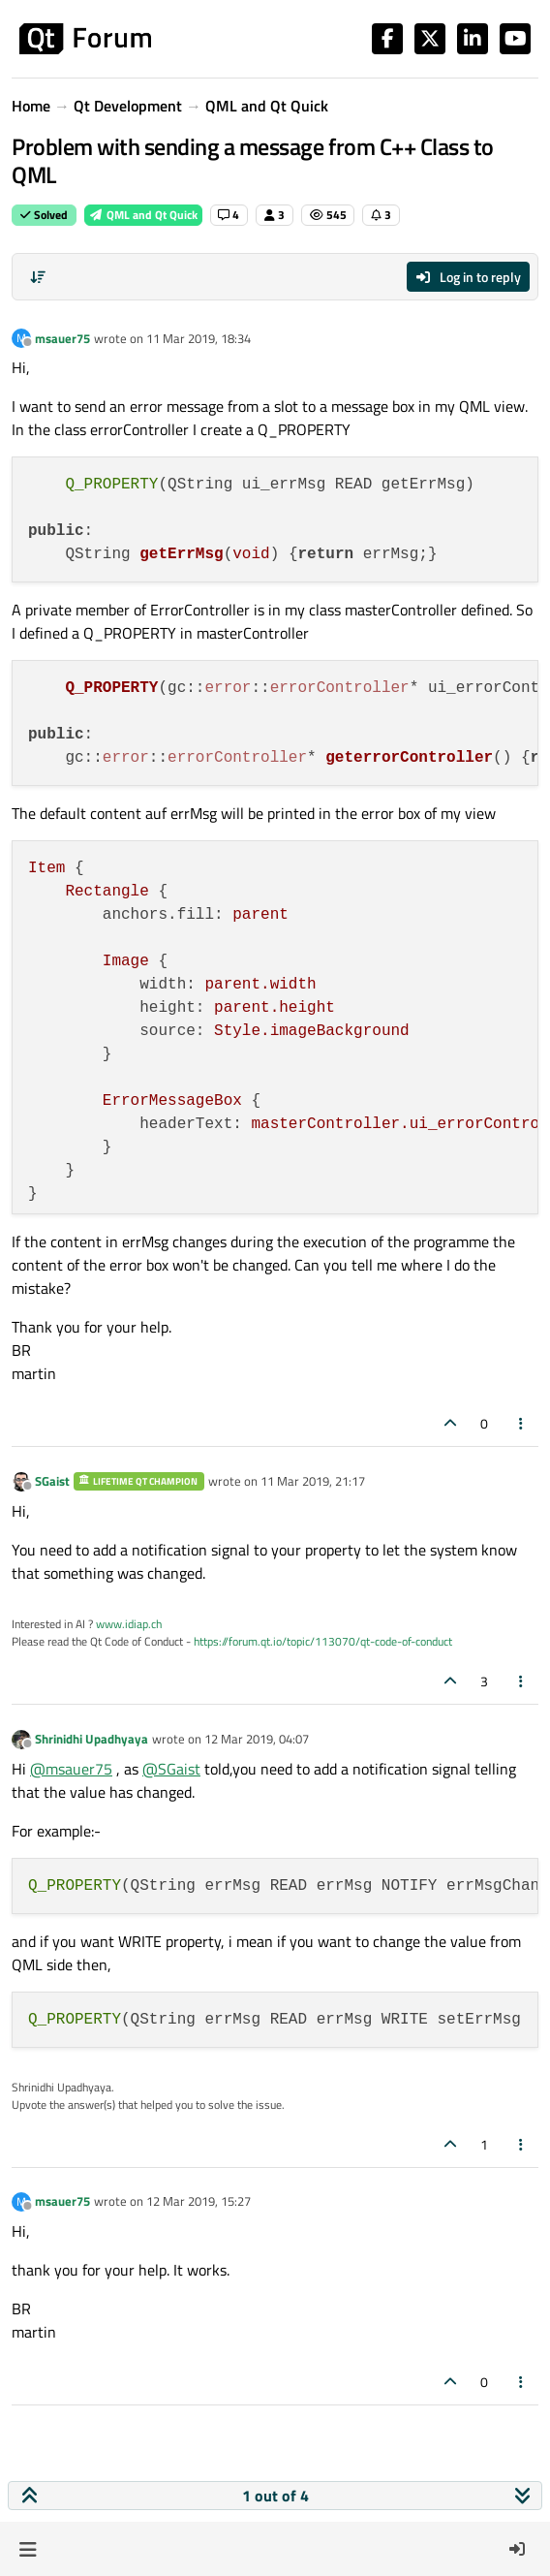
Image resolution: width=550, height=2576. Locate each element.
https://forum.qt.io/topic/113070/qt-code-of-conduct (323, 1641)
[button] (27, 2548)
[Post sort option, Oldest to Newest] (37, 277)
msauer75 (62, 338)
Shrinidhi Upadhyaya (91, 1738)
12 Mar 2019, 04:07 (256, 1738)
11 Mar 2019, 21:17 (312, 1481)
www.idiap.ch (129, 1624)
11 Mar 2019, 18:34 (198, 338)
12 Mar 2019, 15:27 (198, 2201)
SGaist (52, 1481)
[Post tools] (521, 1423)
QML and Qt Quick (143, 214)
